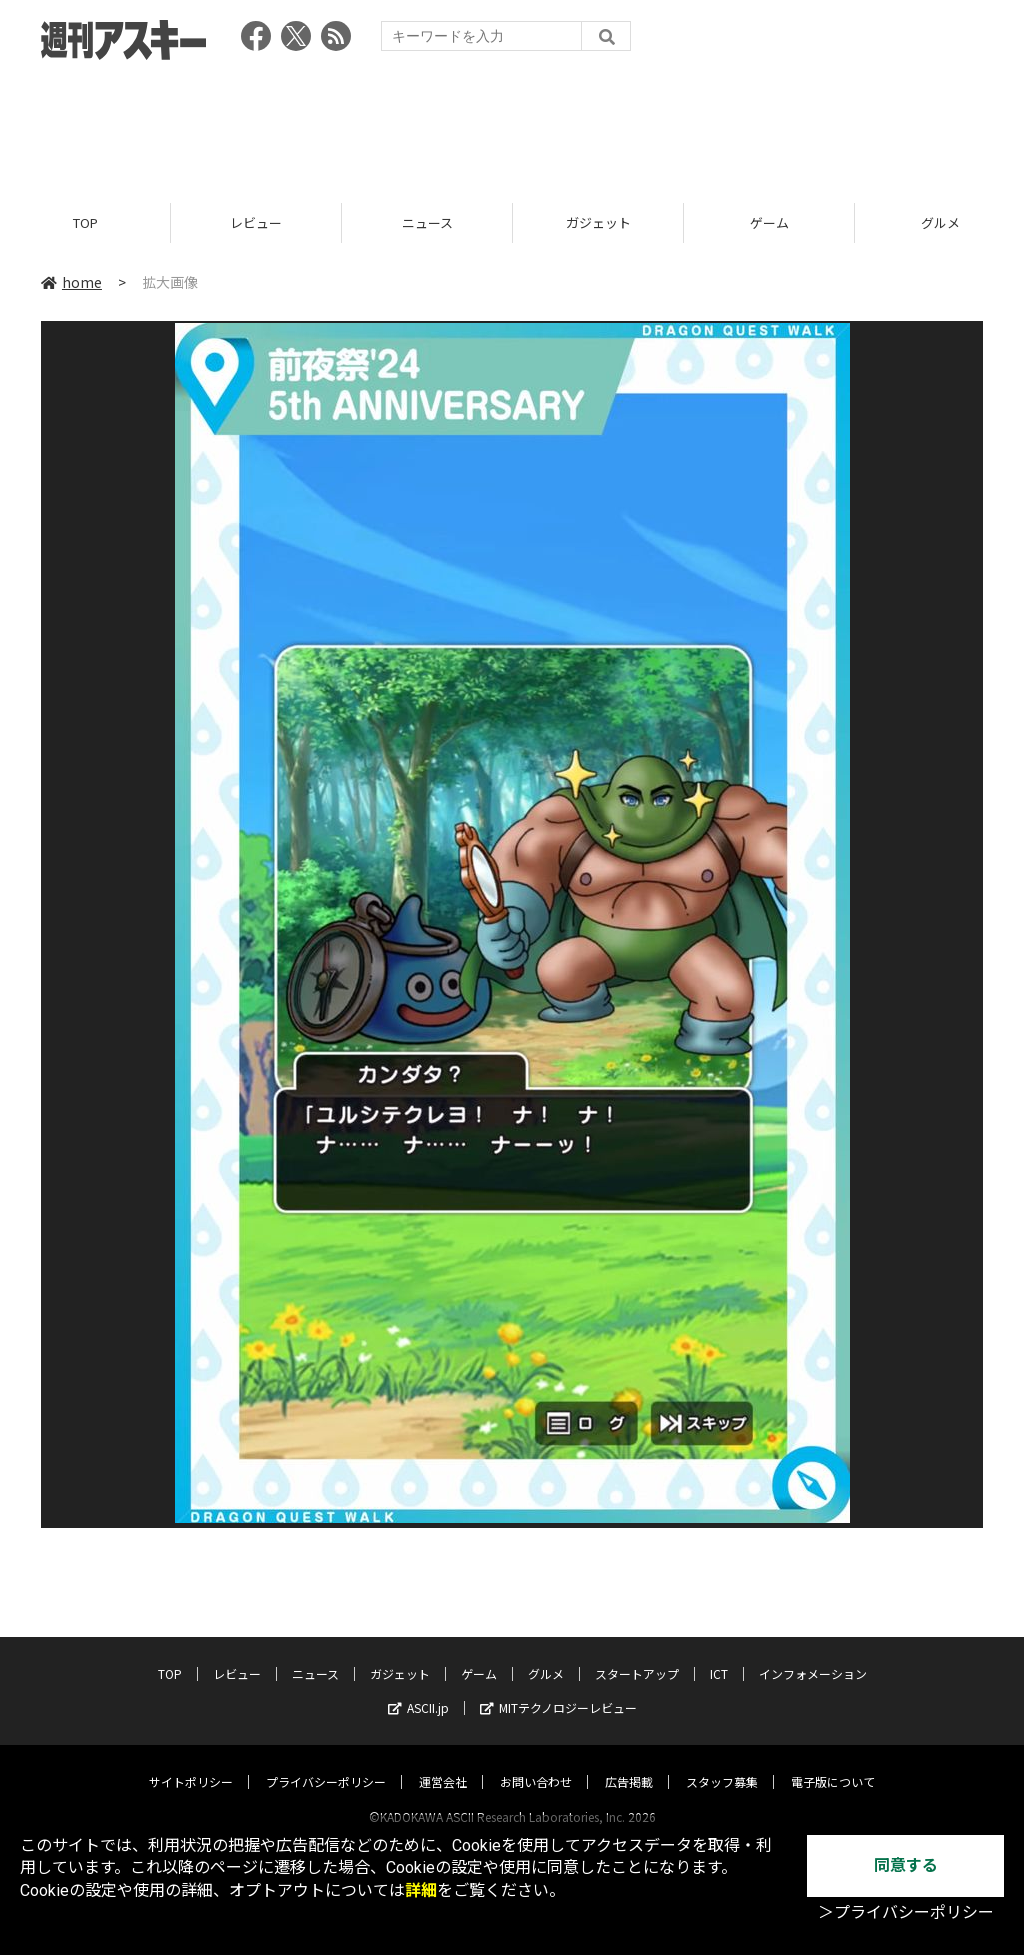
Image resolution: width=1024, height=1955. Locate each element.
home (71, 282)
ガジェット (598, 222)
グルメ (546, 1654)
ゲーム (769, 222)
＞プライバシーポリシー (906, 1912)
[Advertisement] (512, 125)
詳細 (421, 1890)
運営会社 (443, 1762)
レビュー (256, 222)
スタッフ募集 (722, 1762)
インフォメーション (813, 1654)
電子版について (833, 1762)
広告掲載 (629, 1762)
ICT (719, 1654)
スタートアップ (637, 1654)
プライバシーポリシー (326, 1762)
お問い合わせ (536, 1762)
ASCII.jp (418, 1688)
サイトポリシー (191, 1762)
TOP (85, 222)
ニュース (427, 222)
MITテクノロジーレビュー (558, 1688)
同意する (906, 1865)
